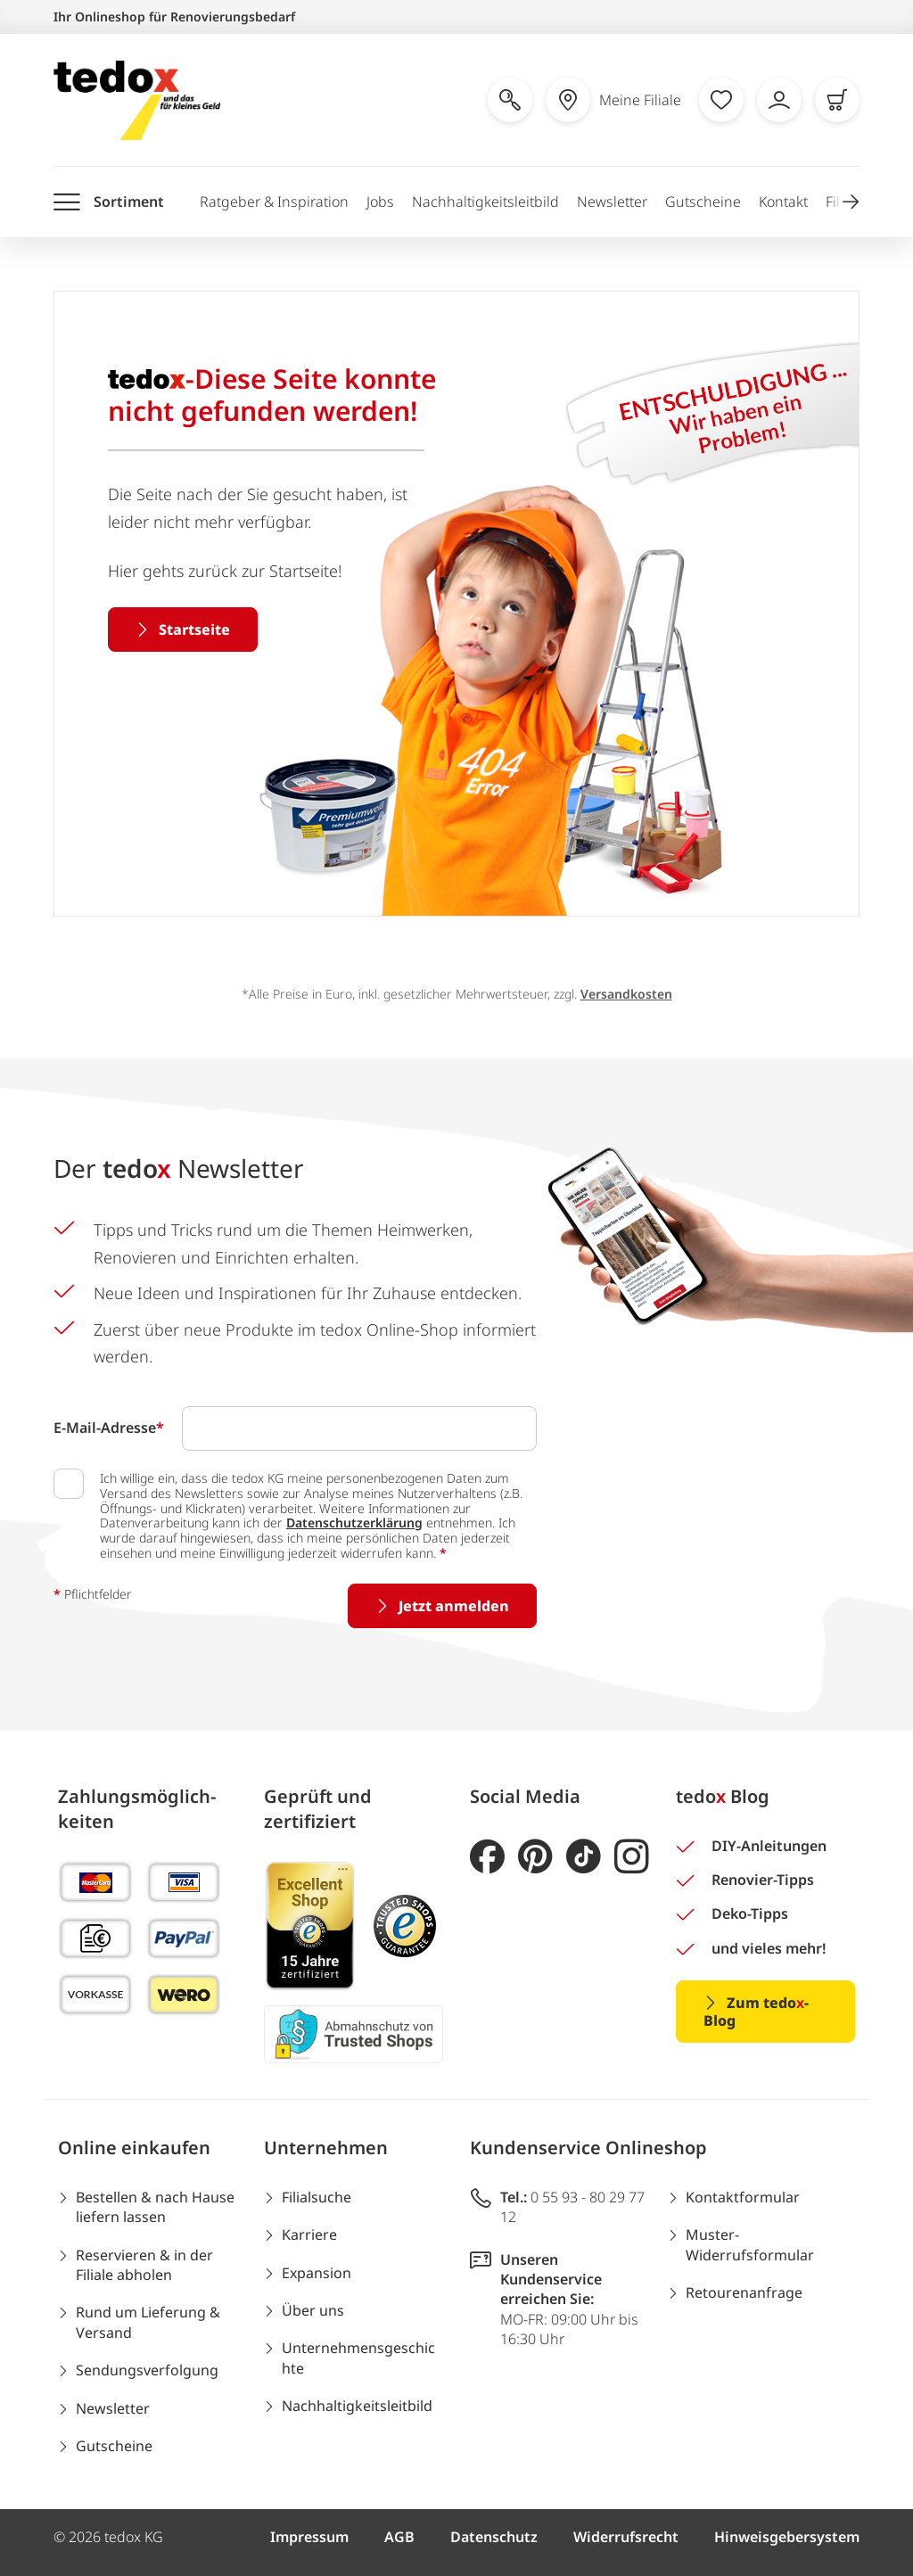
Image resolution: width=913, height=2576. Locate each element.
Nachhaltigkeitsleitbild (485, 201)
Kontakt (783, 201)
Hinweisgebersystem (787, 2537)
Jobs (380, 201)
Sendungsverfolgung (147, 2370)
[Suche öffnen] (510, 100)
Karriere (309, 2234)
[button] (850, 201)
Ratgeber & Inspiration (274, 201)
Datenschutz (494, 2537)
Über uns (313, 2310)
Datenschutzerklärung (354, 1522)
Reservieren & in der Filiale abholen (144, 2264)
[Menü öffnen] (108, 201)
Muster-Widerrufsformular (750, 2244)
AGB (399, 2537)
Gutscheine (703, 201)
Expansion (316, 2273)
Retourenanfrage (744, 2292)
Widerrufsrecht (626, 2537)
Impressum (309, 2537)
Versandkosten (626, 993)
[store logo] (136, 100)
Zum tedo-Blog (756, 2011)
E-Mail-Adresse (108, 1427)
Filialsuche (316, 2197)
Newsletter (612, 201)
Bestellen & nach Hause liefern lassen (155, 2206)
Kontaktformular (743, 2197)
